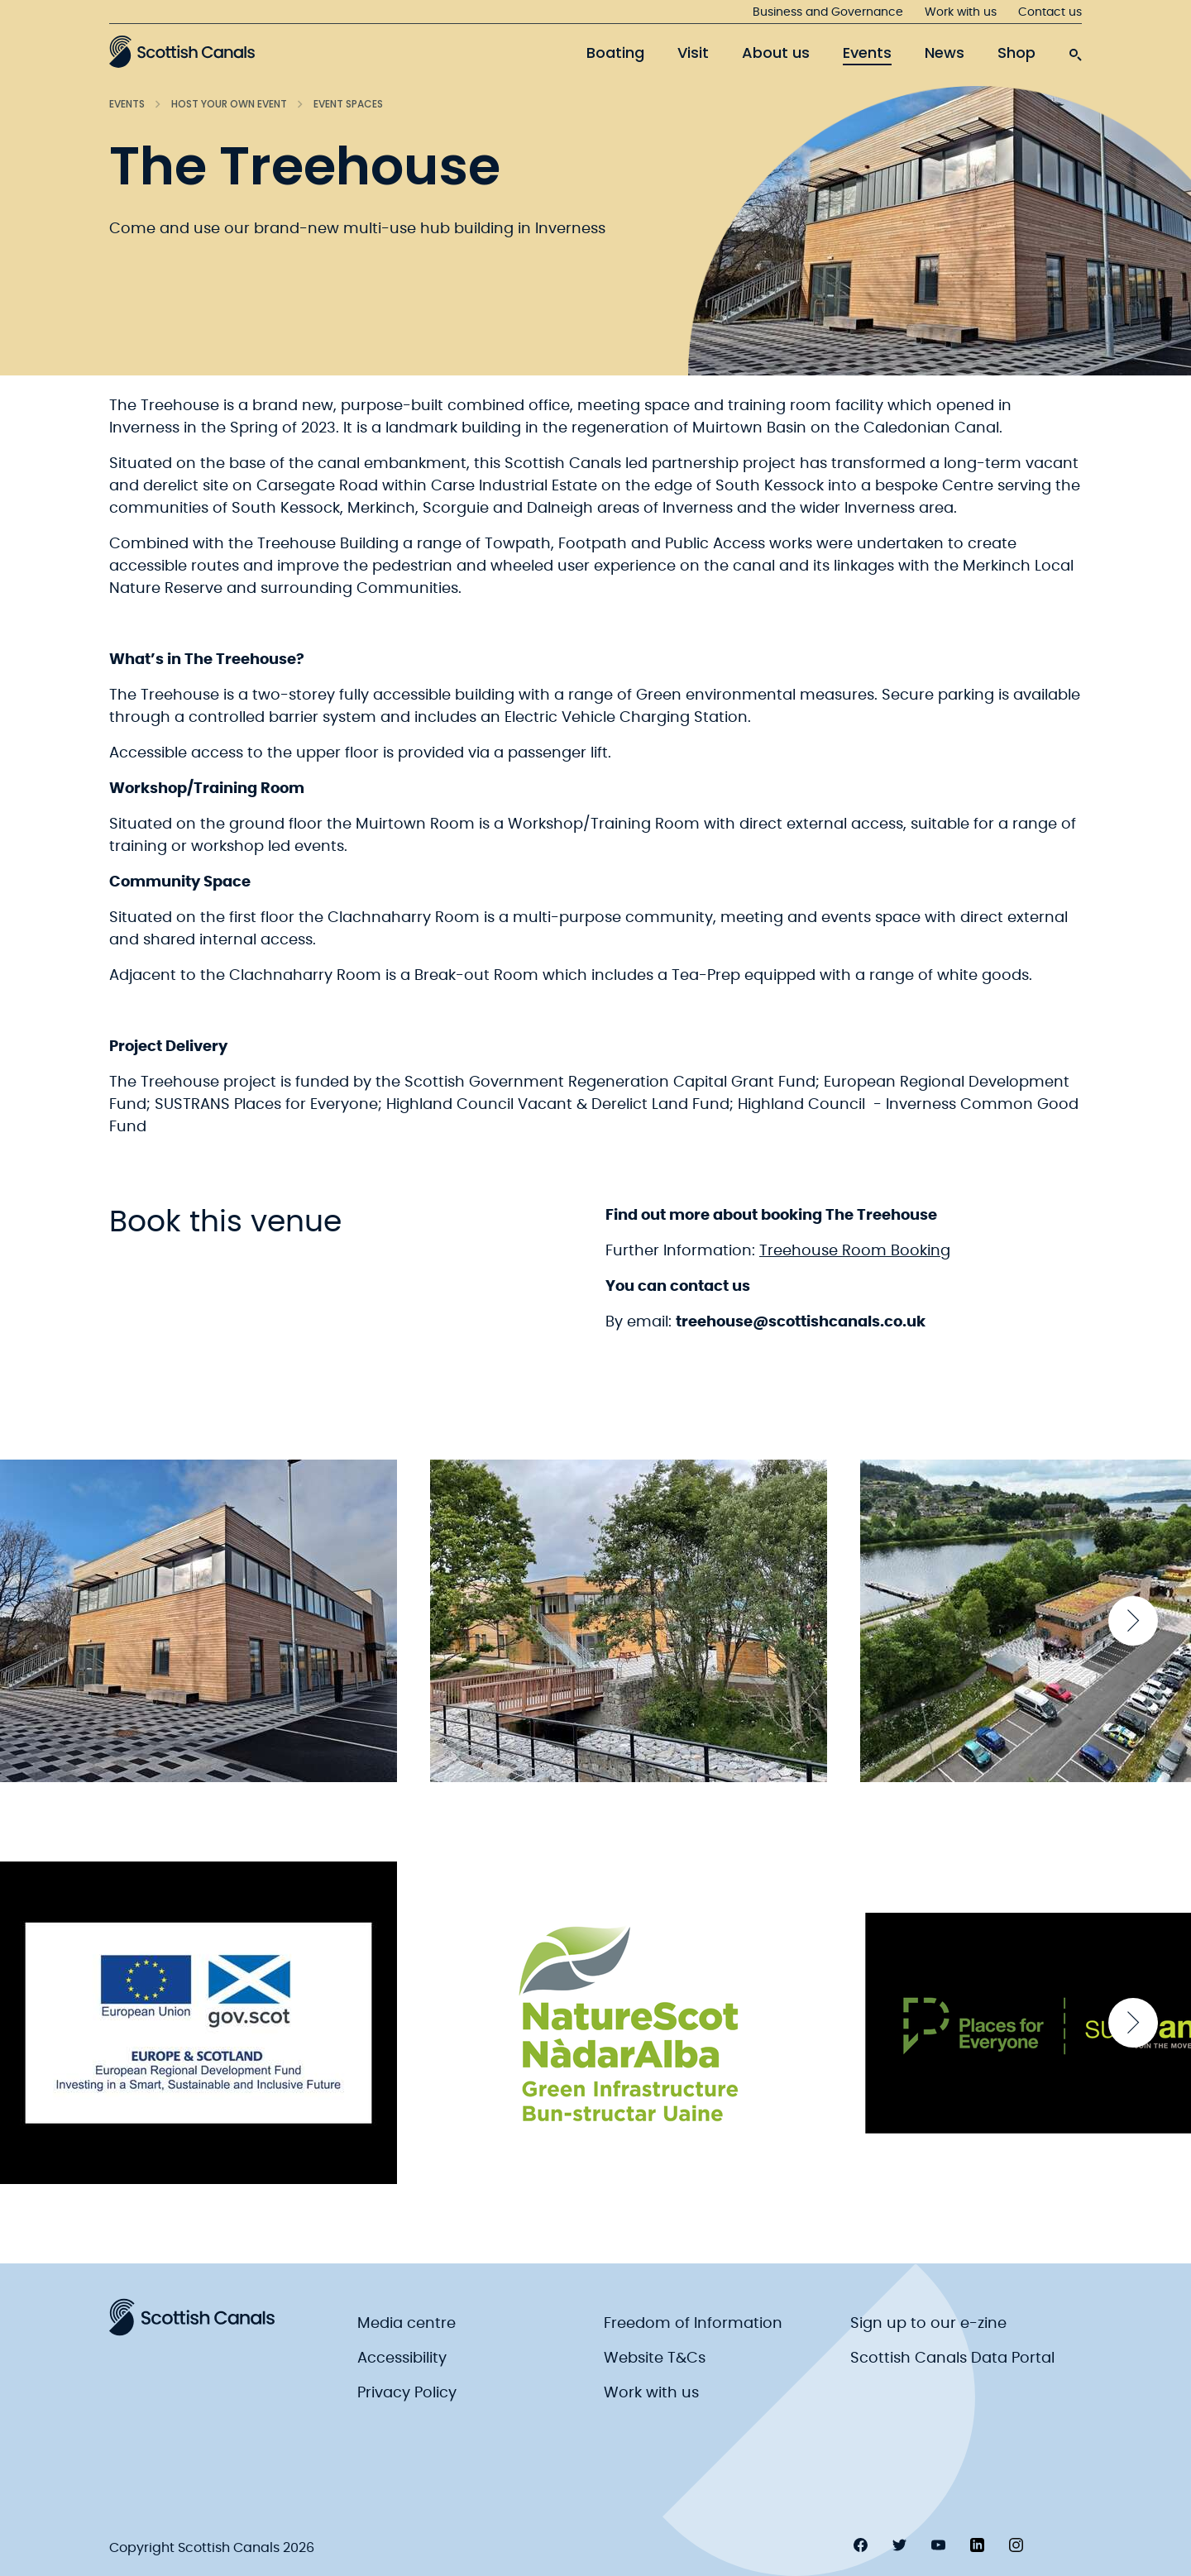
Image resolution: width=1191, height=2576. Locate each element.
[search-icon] (1075, 50)
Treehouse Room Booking (854, 1251)
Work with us (961, 12)
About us (776, 53)
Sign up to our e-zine (928, 2323)
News (944, 53)
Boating (615, 53)
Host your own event (229, 104)
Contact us (1050, 12)
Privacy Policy (407, 2393)
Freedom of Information (693, 2323)
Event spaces (348, 104)
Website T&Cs (655, 2358)
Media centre (406, 2323)
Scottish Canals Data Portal (952, 2358)
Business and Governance (828, 12)
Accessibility (402, 2358)
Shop (1016, 53)
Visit (693, 53)
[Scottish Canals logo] (182, 51)
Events (867, 53)
